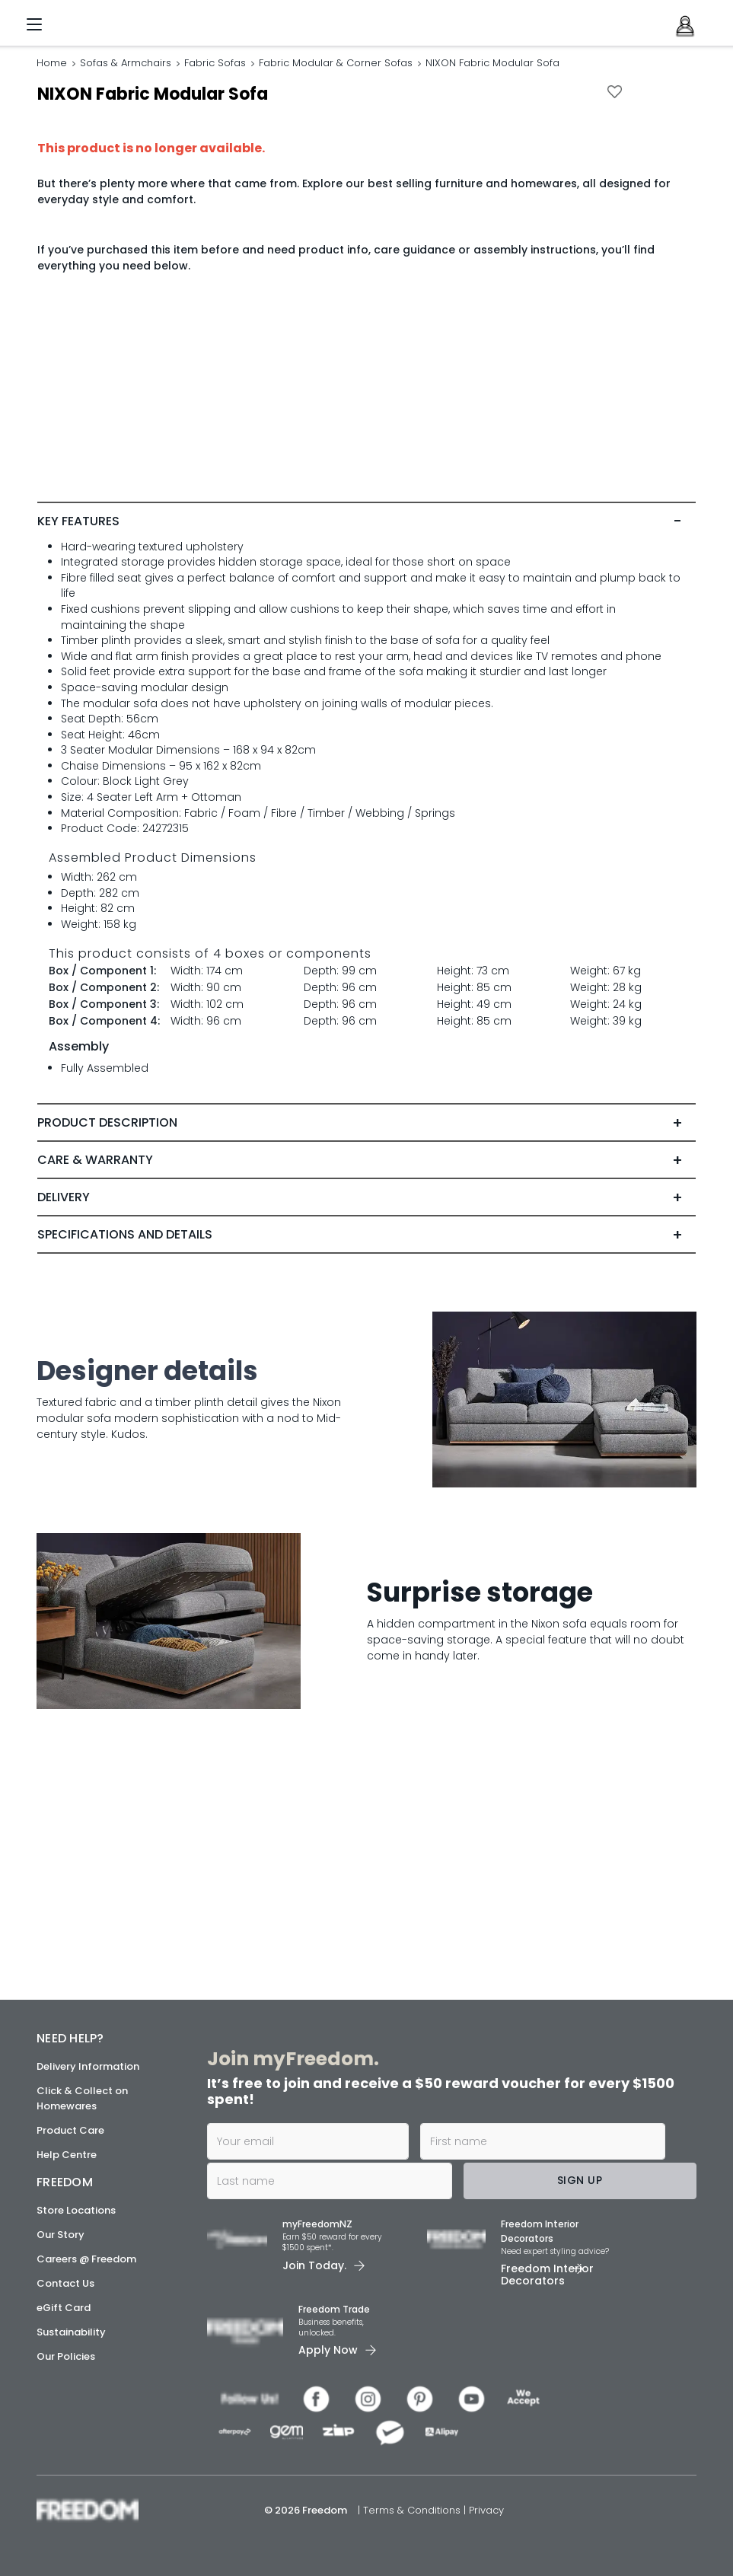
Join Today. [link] (314, 2265)
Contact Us (65, 2283)
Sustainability (71, 2332)
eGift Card (64, 2307)
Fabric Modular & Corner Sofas (336, 63)
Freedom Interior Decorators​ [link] (539, 2232)
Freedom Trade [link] (334, 2309)
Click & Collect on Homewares (82, 2098)
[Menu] (34, 27)
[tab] (366, 789)
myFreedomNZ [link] (317, 2224)
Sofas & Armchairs (125, 63)
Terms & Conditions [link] (413, 2510)
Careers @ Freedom (86, 2259)
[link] (109, 19)
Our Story (60, 2234)
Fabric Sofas (215, 63)
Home (52, 63)
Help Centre (67, 2154)
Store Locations (76, 2210)
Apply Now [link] (328, 2350)
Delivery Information (88, 2066)
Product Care (70, 2130)
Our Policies (66, 2356)
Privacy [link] (486, 2510)
